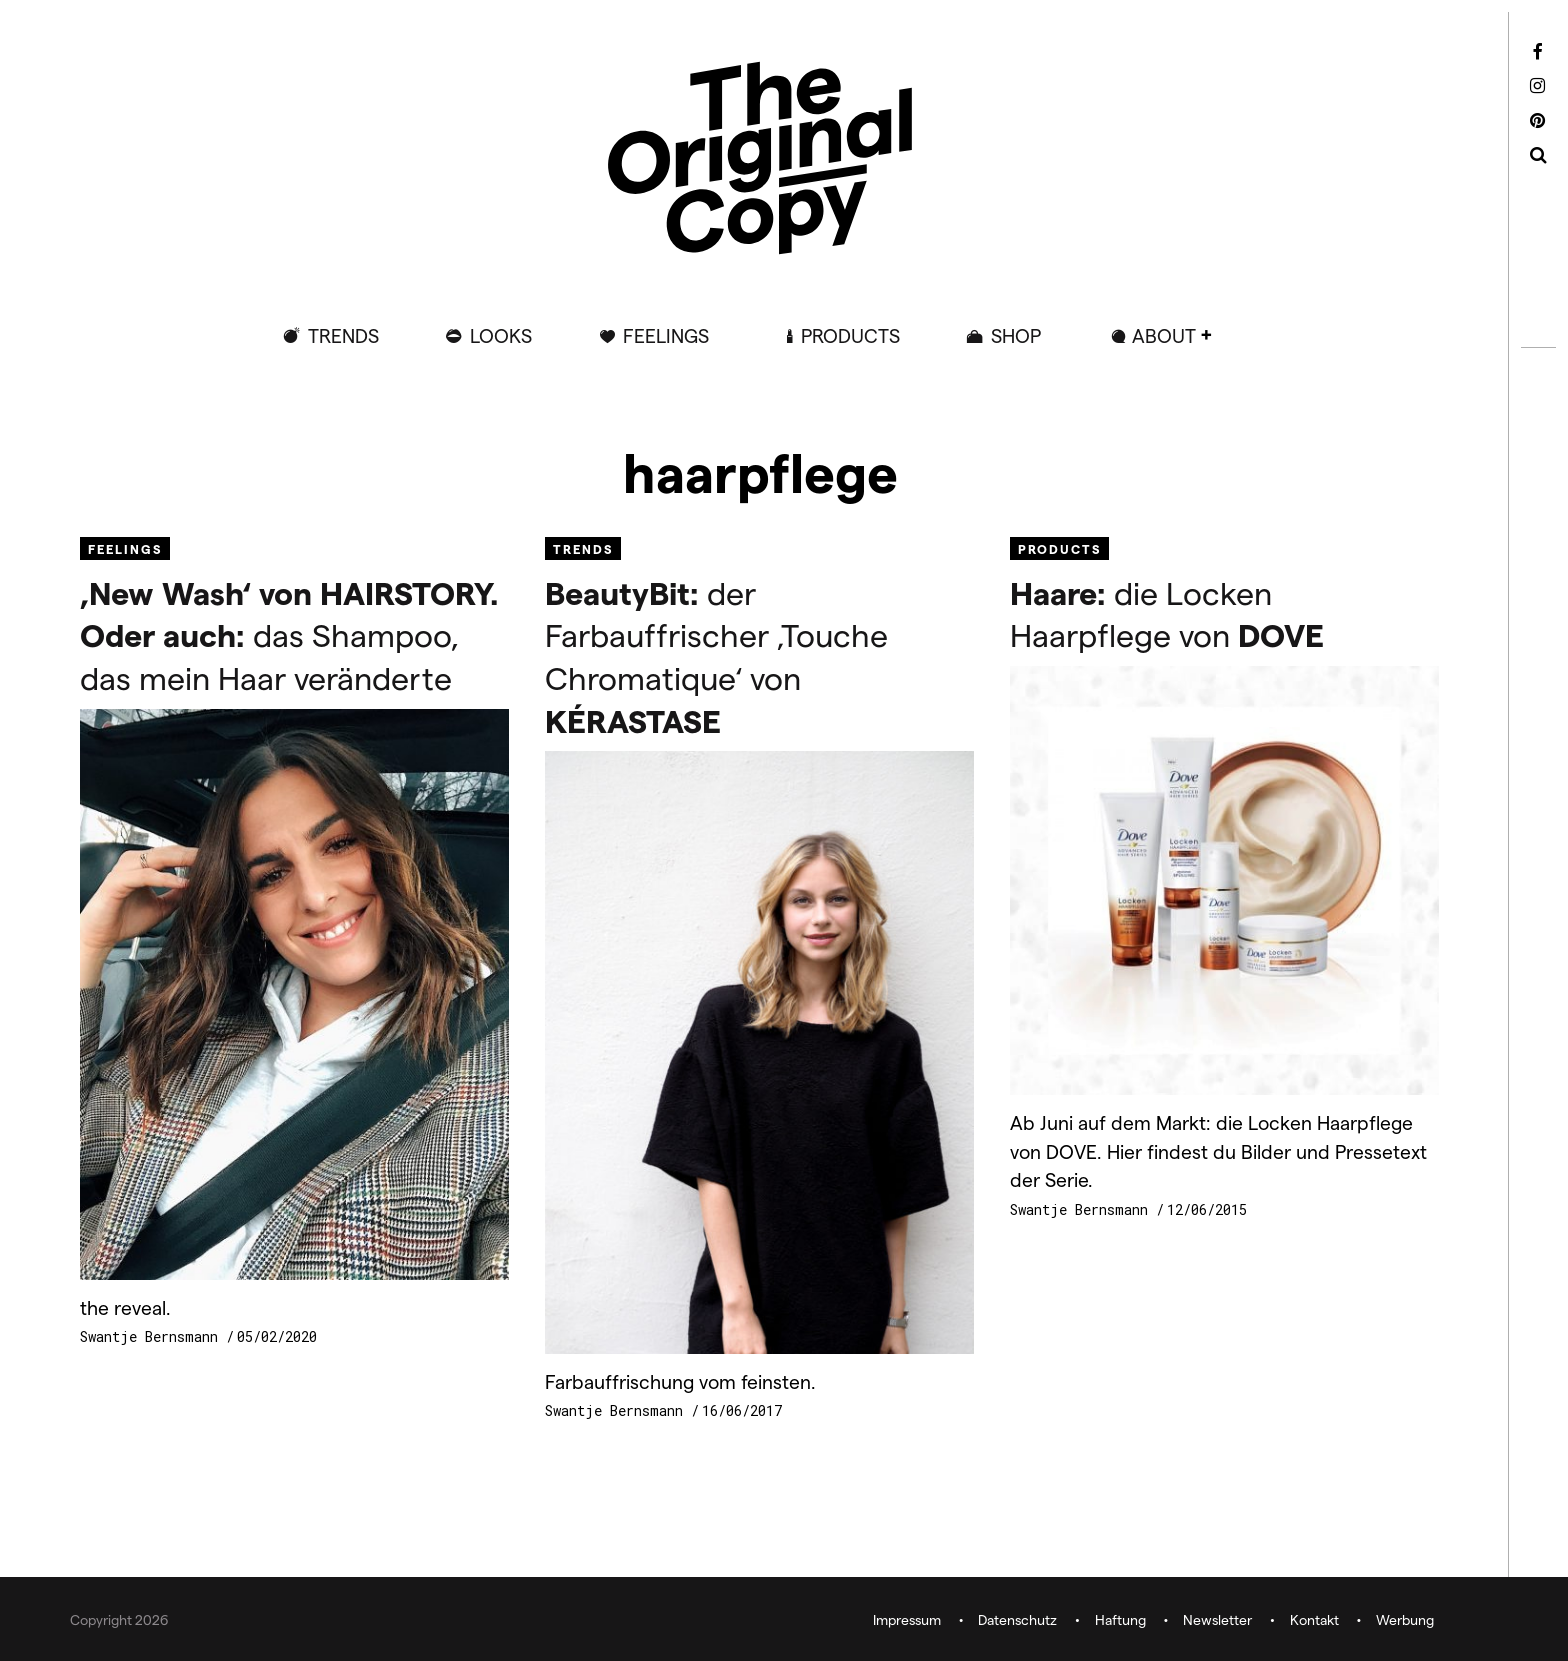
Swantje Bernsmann (153, 1336)
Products (850, 335)
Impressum (907, 1619)
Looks (501, 335)
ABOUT (1164, 335)
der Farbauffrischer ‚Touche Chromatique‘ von (716, 656)
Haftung (1120, 1619)
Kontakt (1314, 1619)
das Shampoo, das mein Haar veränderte (289, 634)
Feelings (666, 335)
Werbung (1405, 1619)
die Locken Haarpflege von (1167, 613)
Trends (343, 335)
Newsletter (1217, 1619)
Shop (1016, 335)
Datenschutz (1017, 1619)
